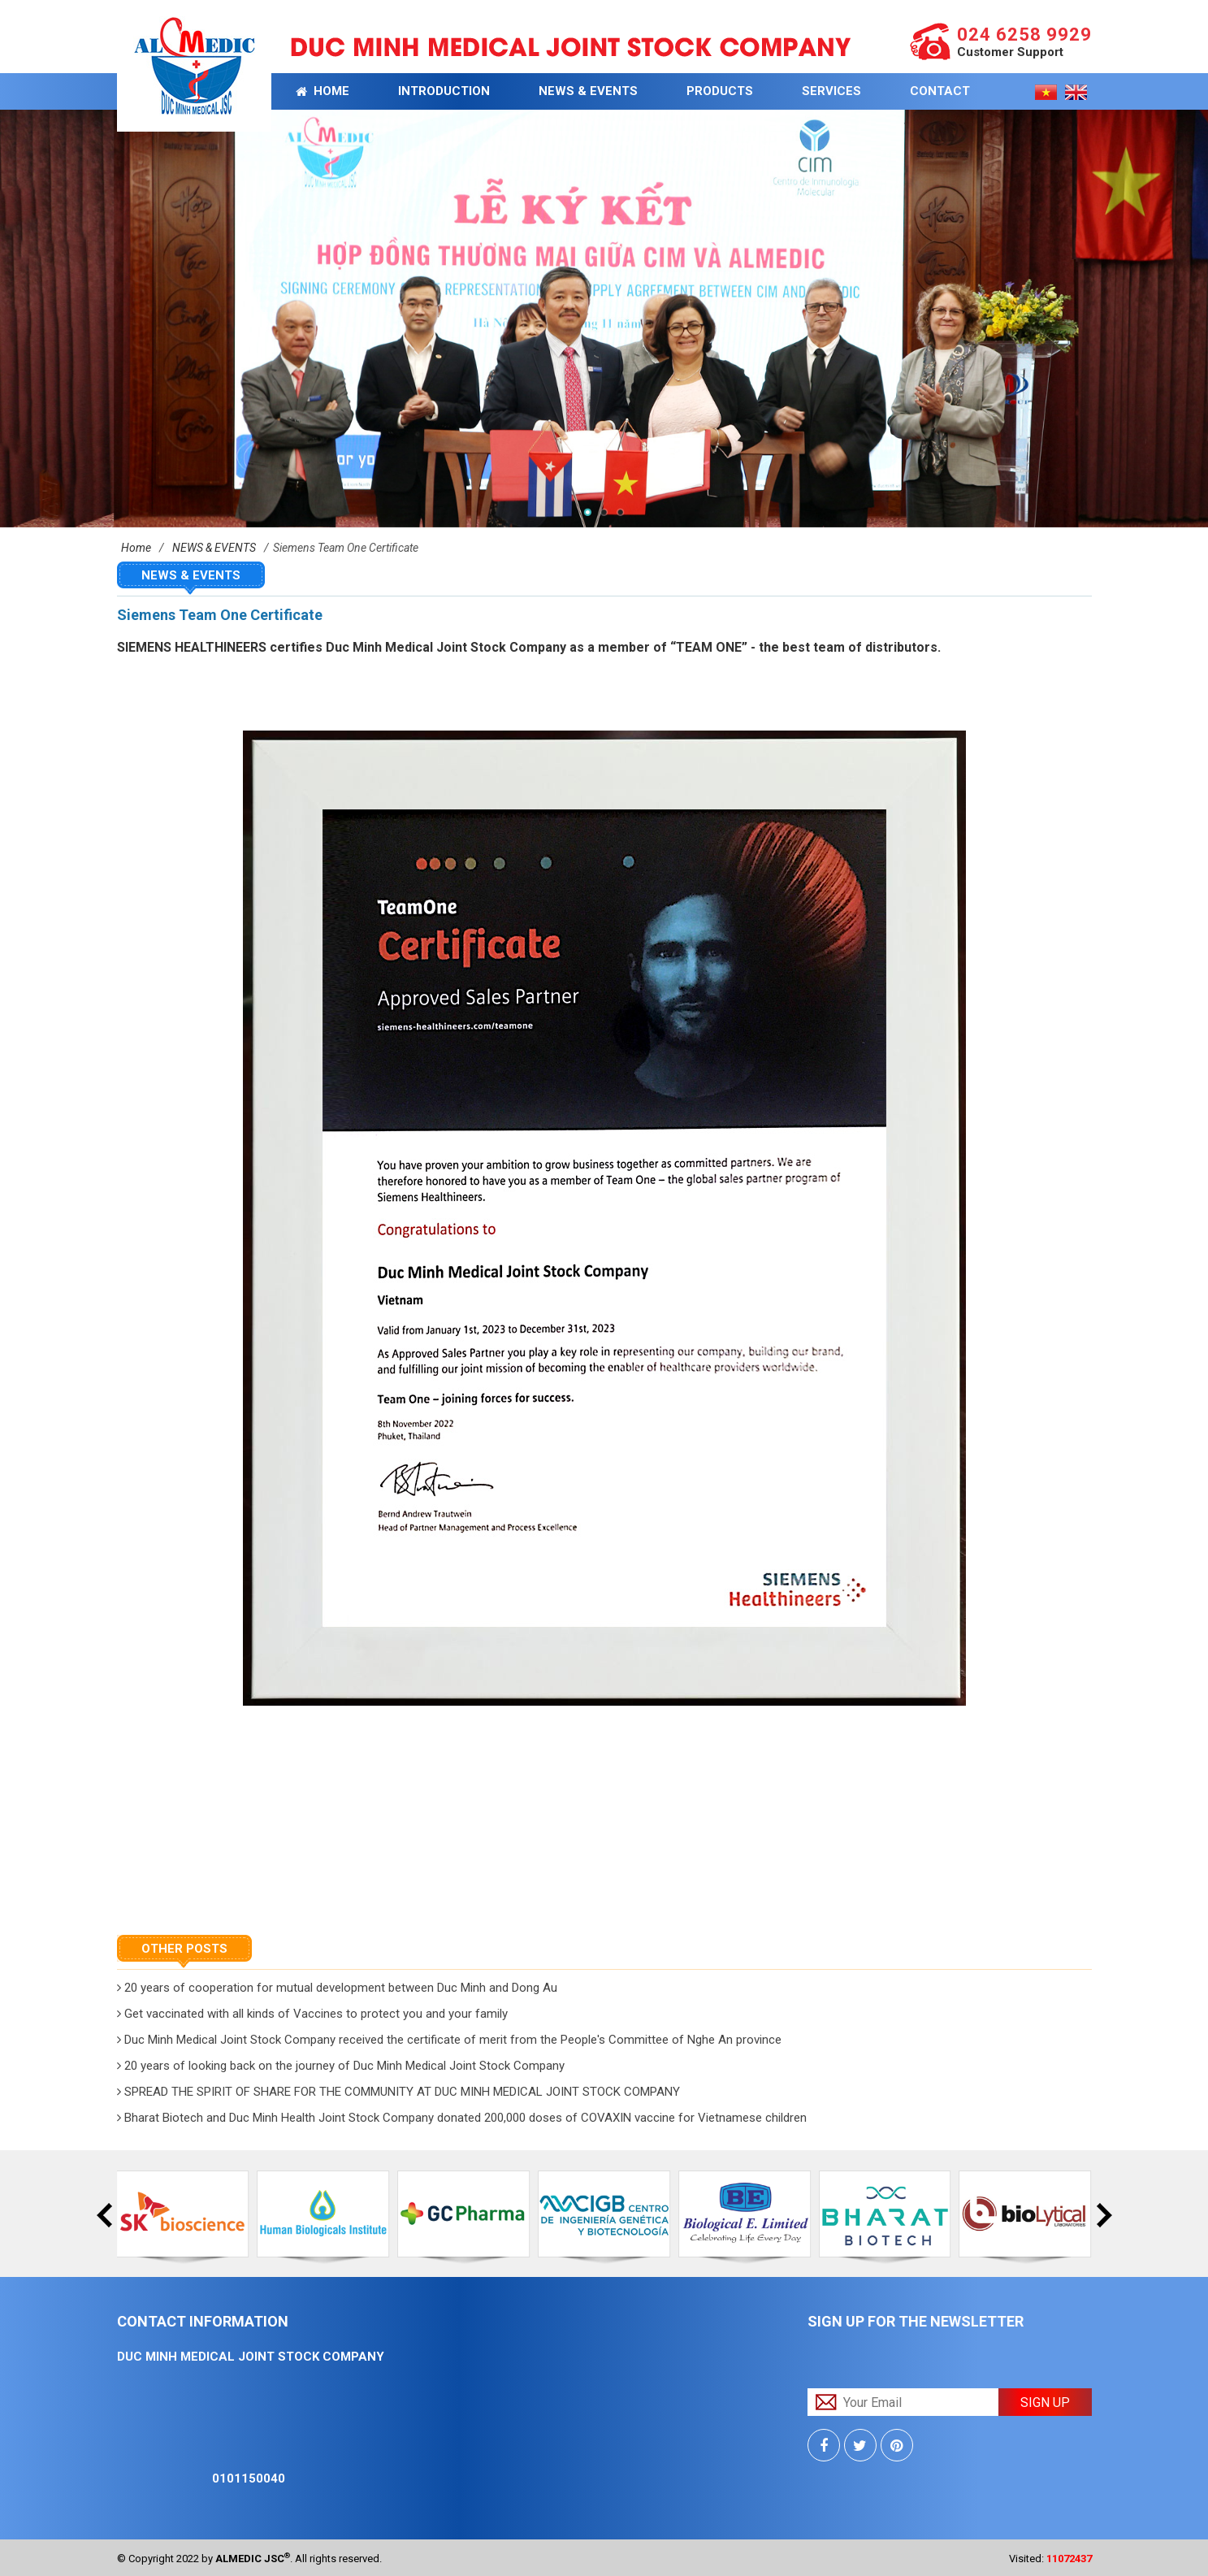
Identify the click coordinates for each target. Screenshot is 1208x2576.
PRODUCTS (719, 91)
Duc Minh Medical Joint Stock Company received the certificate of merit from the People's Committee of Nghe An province (449, 2039)
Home (322, 91)
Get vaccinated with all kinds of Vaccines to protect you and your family (312, 2013)
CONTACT (940, 91)
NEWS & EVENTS (588, 91)
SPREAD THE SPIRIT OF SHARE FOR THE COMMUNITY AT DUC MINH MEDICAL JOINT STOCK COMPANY (398, 2091)
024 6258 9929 (1024, 34)
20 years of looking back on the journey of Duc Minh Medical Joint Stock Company (341, 2065)
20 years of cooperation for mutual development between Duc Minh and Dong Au (337, 1987)
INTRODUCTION (444, 91)
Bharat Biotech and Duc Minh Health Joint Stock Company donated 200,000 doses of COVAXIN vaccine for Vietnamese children (462, 2117)
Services (831, 91)
